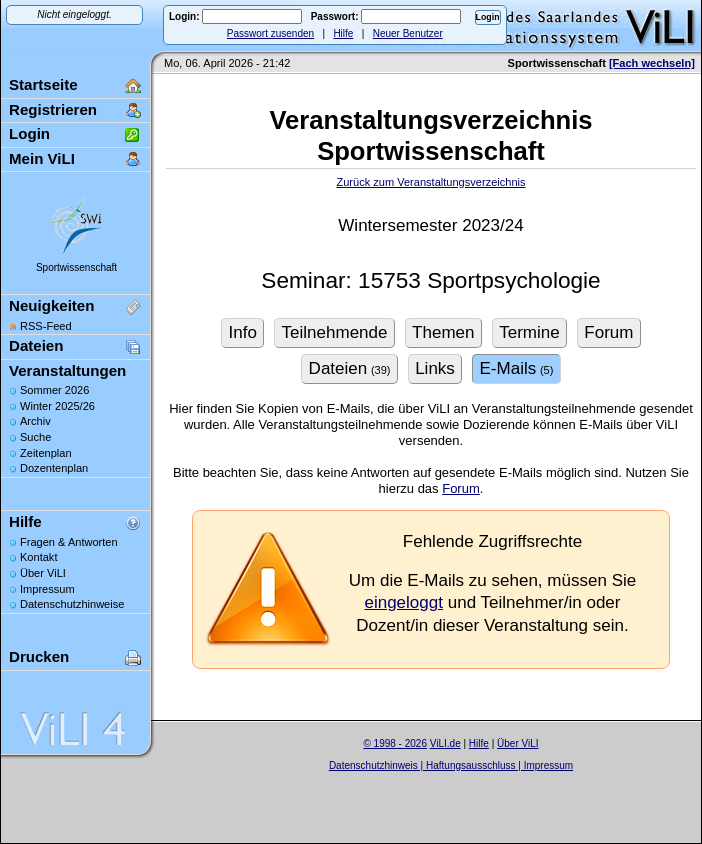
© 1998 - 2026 (395, 743)
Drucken (39, 656)
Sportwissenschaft (76, 267)
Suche (35, 437)
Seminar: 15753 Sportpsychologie (430, 280)
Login (29, 133)
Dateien (36, 345)
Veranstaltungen (67, 370)
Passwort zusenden (270, 33)
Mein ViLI (42, 158)
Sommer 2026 (54, 390)
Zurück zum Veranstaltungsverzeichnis (430, 182)
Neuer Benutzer (408, 33)
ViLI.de (445, 743)
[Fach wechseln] (652, 63)
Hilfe (343, 33)
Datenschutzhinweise (72, 604)
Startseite (43, 84)
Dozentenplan (54, 468)
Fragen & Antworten (69, 542)
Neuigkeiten (51, 305)
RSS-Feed (46, 326)
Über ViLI (43, 573)
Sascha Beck (472, 777)
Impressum (47, 589)
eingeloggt (403, 602)
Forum (461, 488)
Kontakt (38, 557)
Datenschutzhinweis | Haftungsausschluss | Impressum (451, 765)
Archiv (35, 421)
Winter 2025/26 (57, 406)
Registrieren (53, 109)
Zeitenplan (46, 453)
